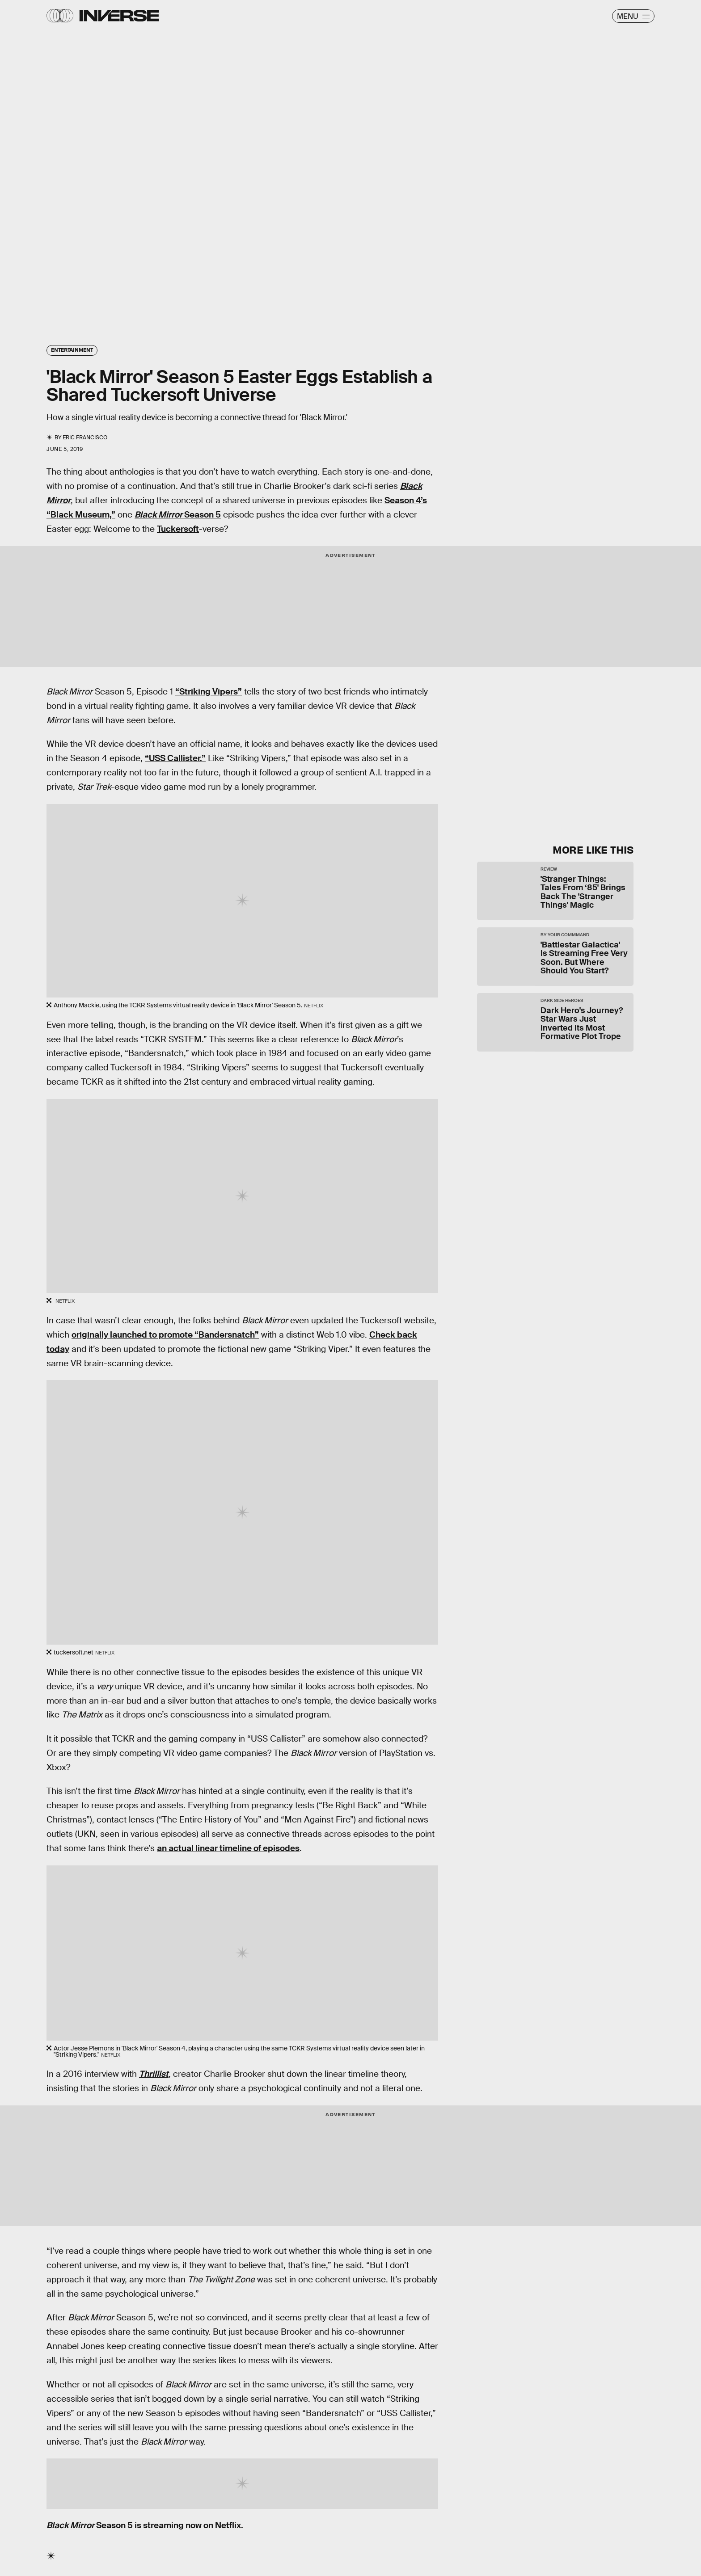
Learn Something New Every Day (532, 701)
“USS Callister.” (175, 758)
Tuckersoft (178, 529)
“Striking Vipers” (208, 691)
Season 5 (178, 514)
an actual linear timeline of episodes (228, 1848)
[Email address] (552, 752)
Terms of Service (518, 779)
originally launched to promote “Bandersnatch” (165, 1334)
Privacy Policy (568, 779)
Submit (592, 800)
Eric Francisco (85, 437)
